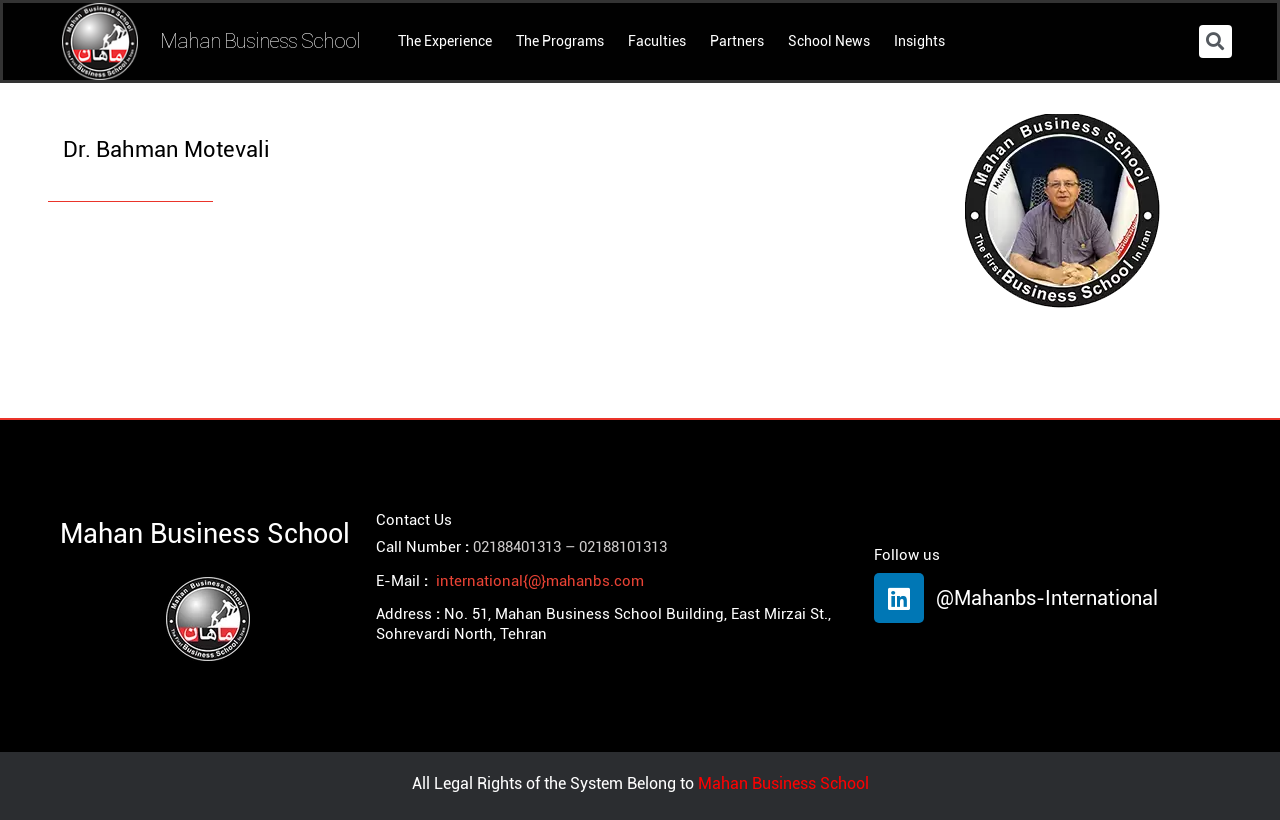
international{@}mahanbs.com (540, 581)
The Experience (445, 41)
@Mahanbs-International (1047, 598)
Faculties (657, 41)
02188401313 (517, 547)
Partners (737, 41)
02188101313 (623, 547)
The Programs (560, 41)
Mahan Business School (260, 41)
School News (829, 41)
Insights (919, 41)
